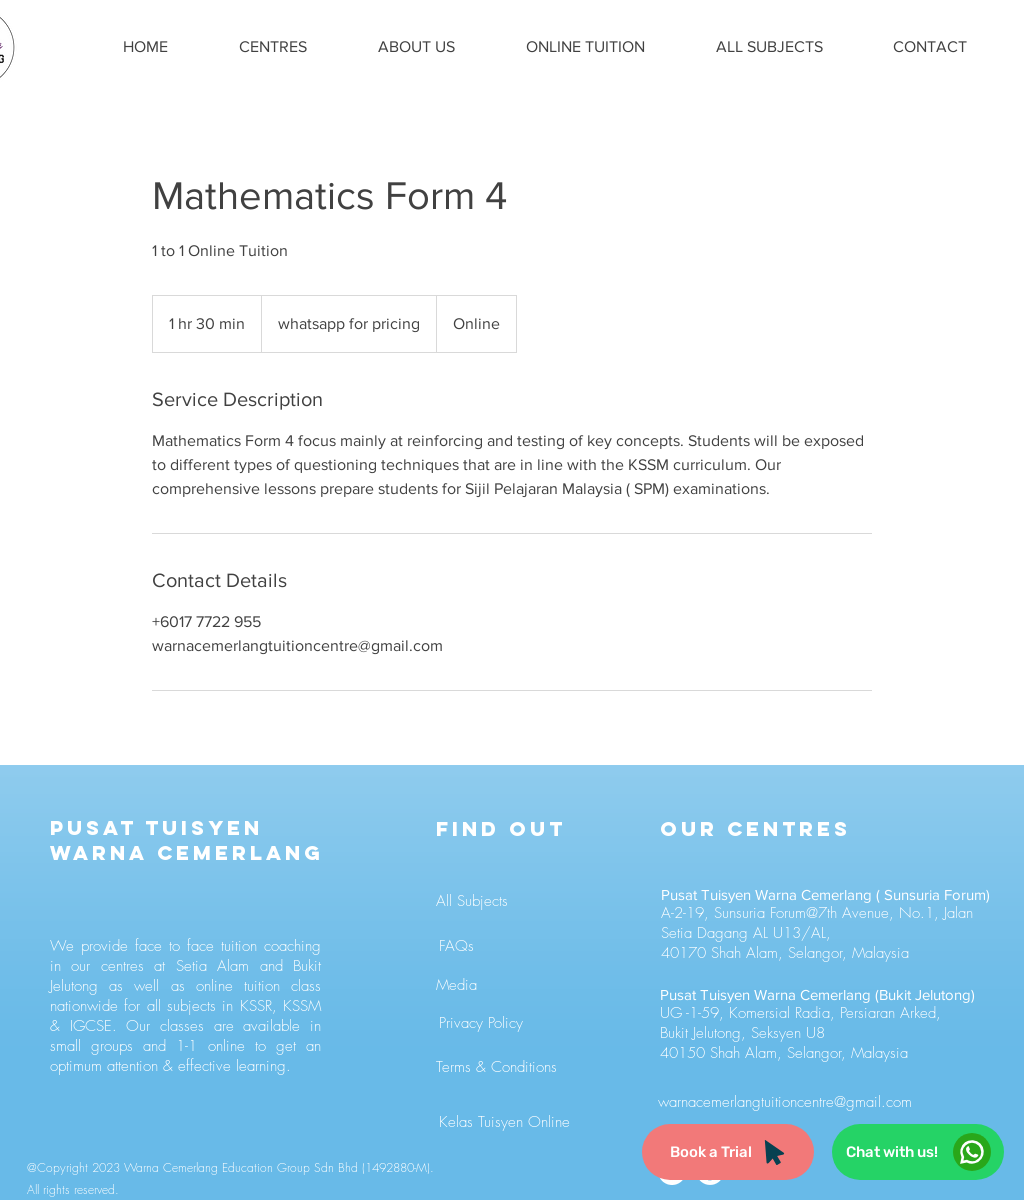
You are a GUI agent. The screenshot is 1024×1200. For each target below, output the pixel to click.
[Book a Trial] (728, 1152)
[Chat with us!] (918, 1152)
